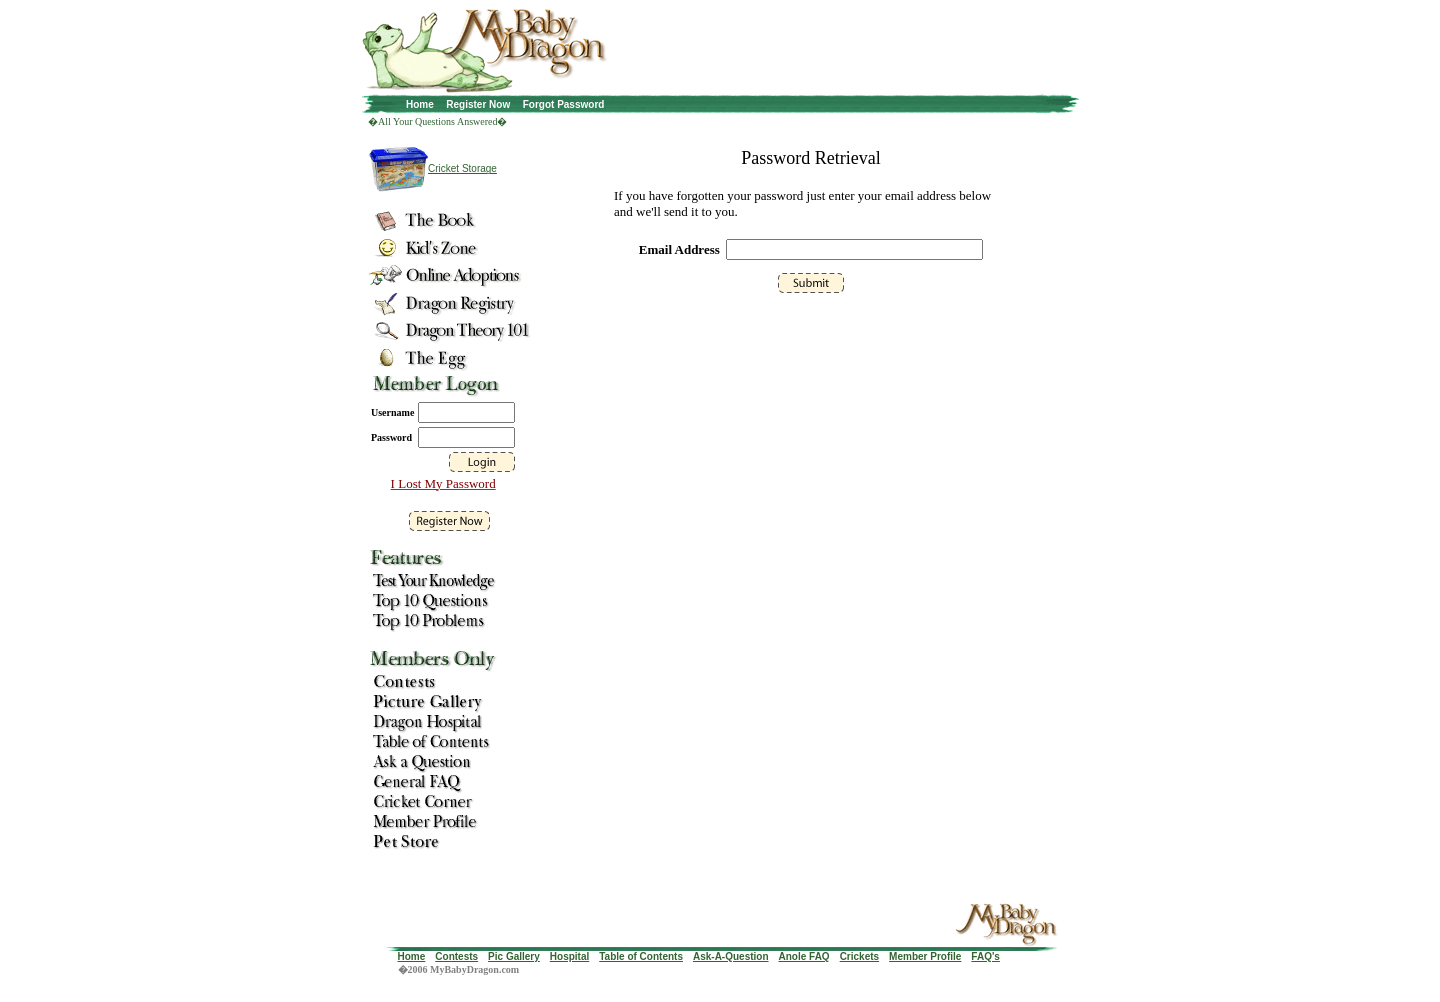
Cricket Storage (462, 168)
